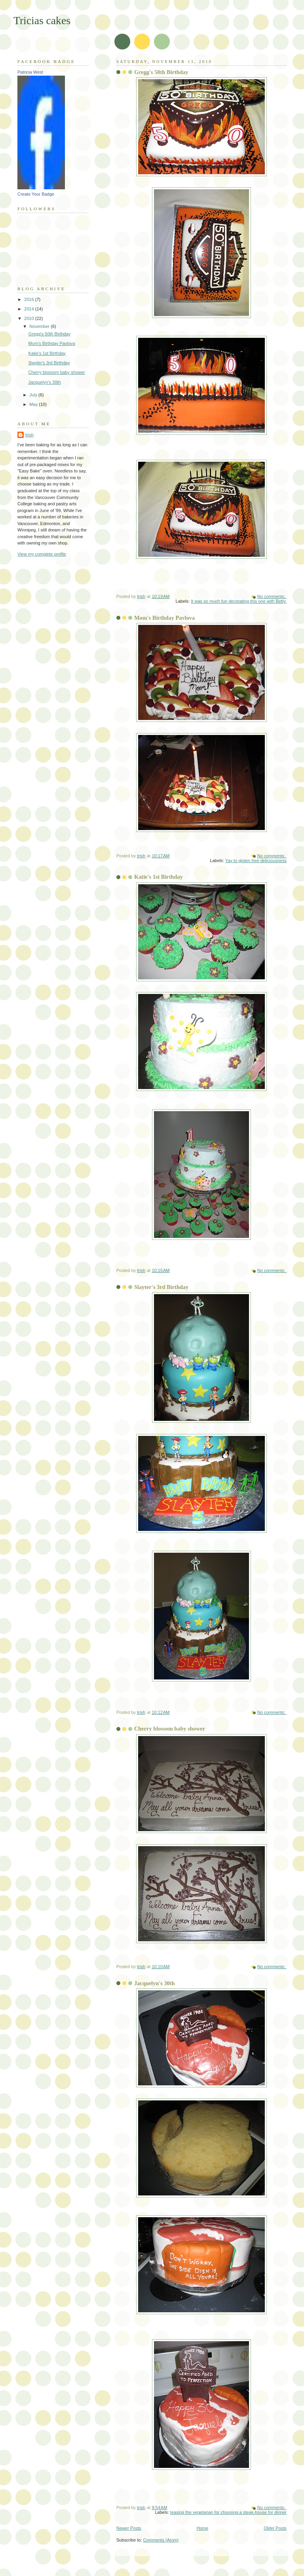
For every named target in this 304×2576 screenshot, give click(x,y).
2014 (29, 309)
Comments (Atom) (161, 2540)
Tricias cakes (41, 20)
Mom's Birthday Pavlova (164, 618)
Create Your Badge (35, 194)
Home (202, 2528)
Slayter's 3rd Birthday (161, 1287)
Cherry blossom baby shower (169, 1728)
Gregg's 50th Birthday (161, 72)
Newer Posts (128, 2528)
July (33, 394)
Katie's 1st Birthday (158, 877)
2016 (29, 299)
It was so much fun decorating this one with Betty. (239, 601)
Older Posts (275, 2528)
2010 (29, 318)
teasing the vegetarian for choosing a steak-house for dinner (228, 2512)
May (34, 404)
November (40, 326)
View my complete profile (41, 554)
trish (29, 434)
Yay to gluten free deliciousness (256, 860)
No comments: (272, 596)
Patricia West (30, 72)
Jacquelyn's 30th (154, 1983)
